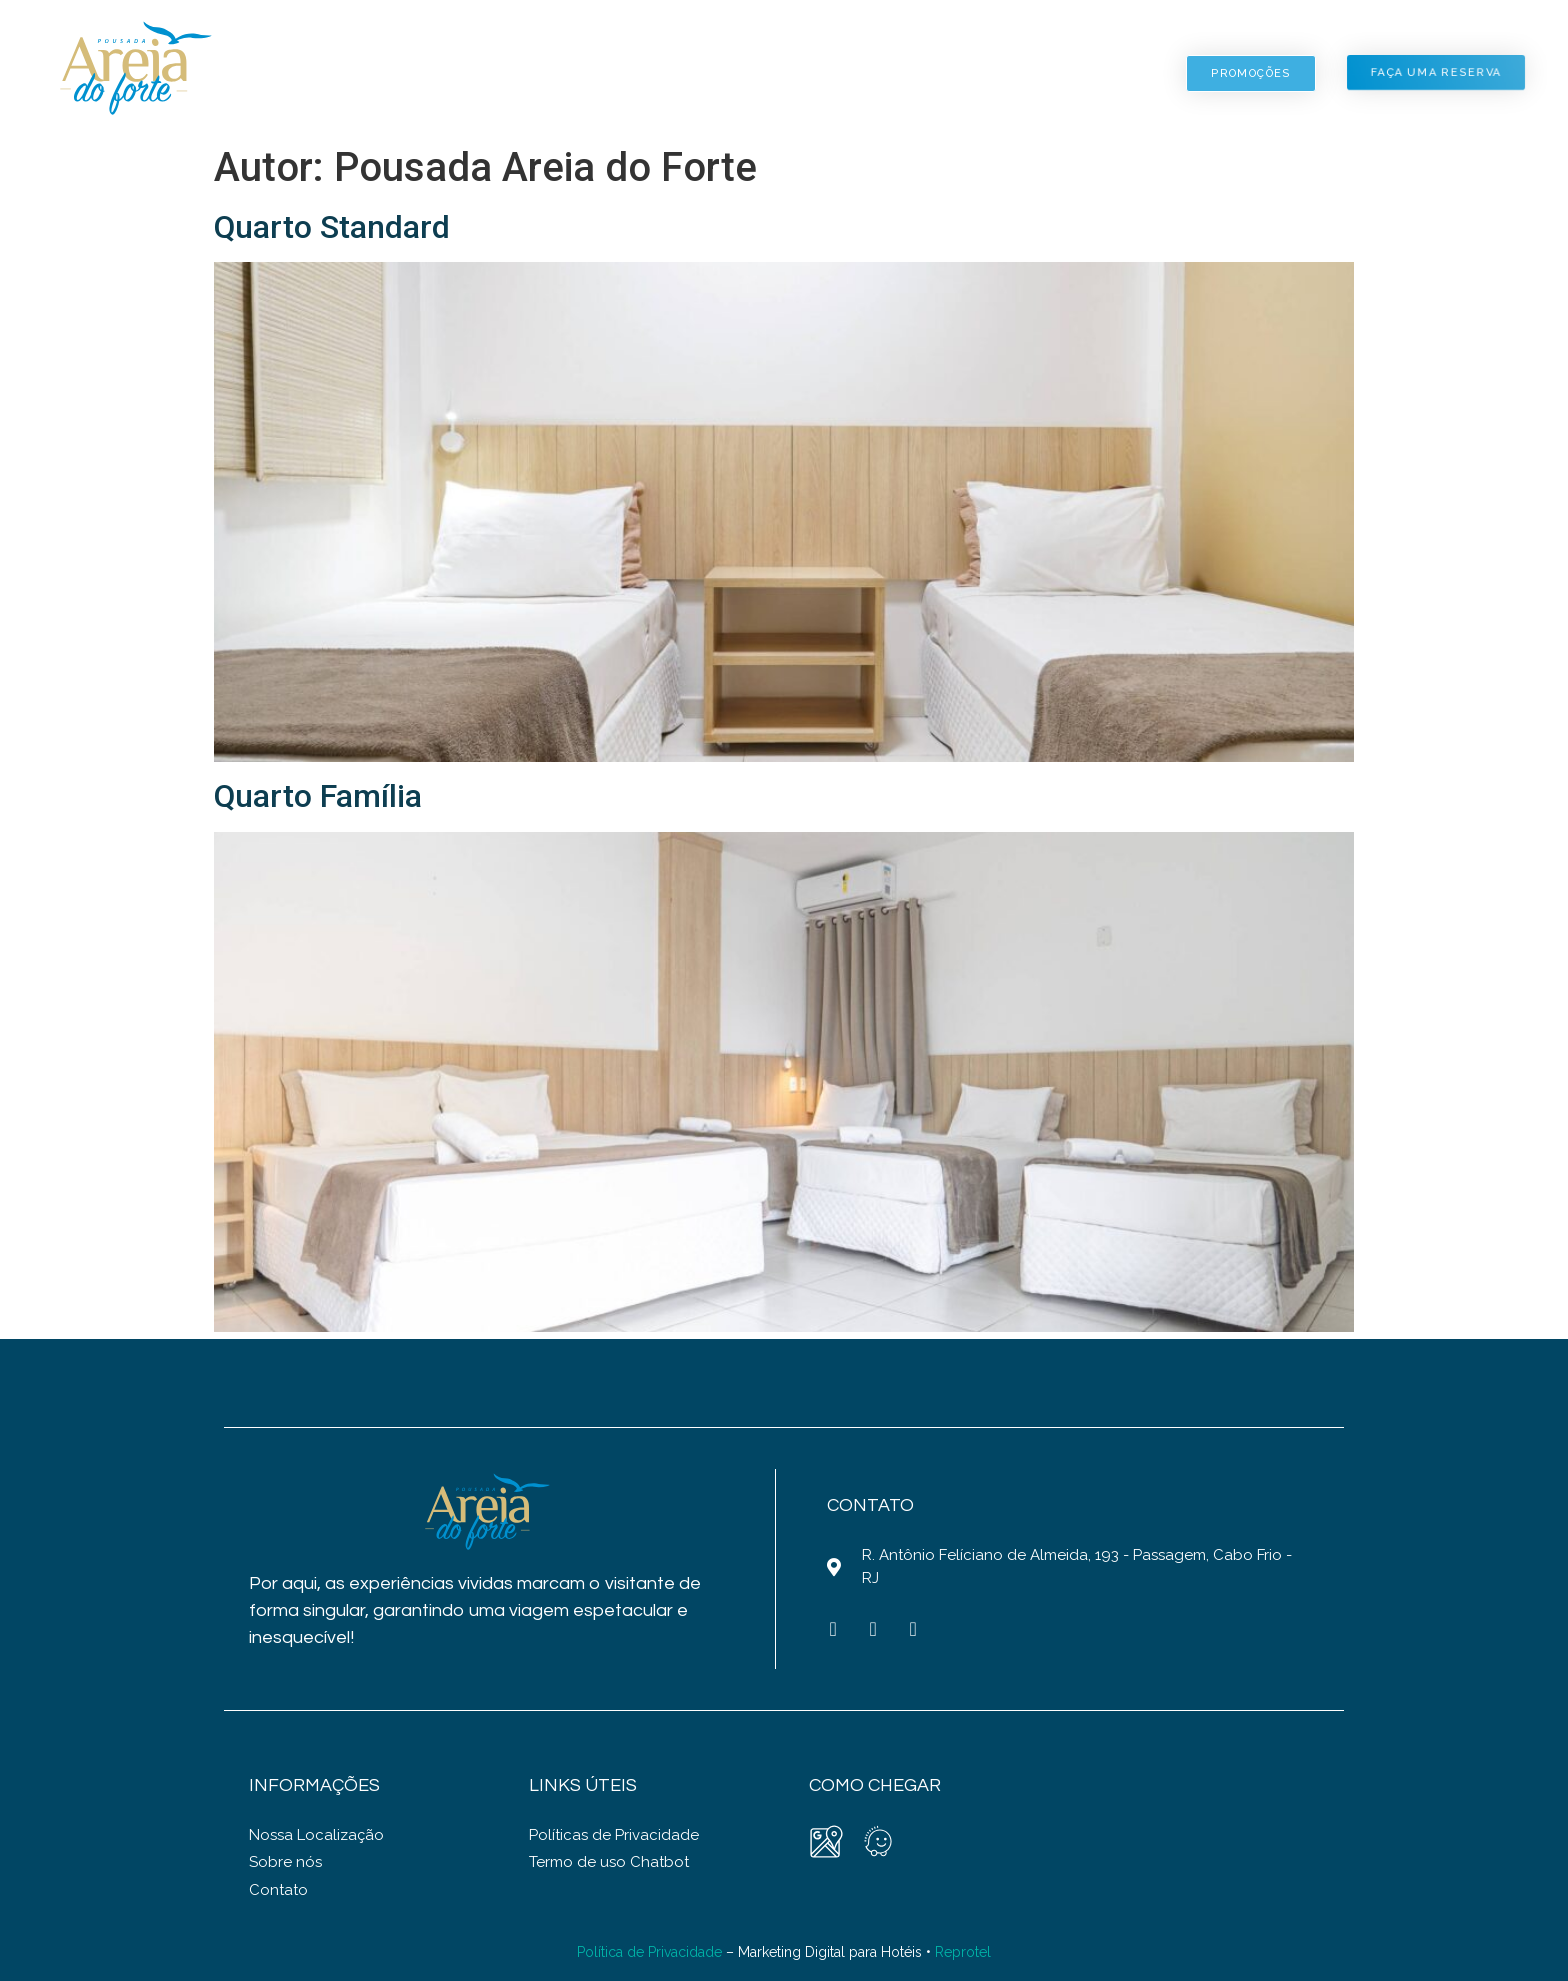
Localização (933, 73)
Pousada (463, 73)
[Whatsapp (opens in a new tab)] (913, 1629)
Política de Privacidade (649, 1952)
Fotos (783, 73)
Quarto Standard (332, 227)
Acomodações (628, 73)
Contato (1092, 73)
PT (1496, 42)
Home (331, 73)
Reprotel (963, 1952)
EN (1472, 42)
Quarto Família (318, 796)
